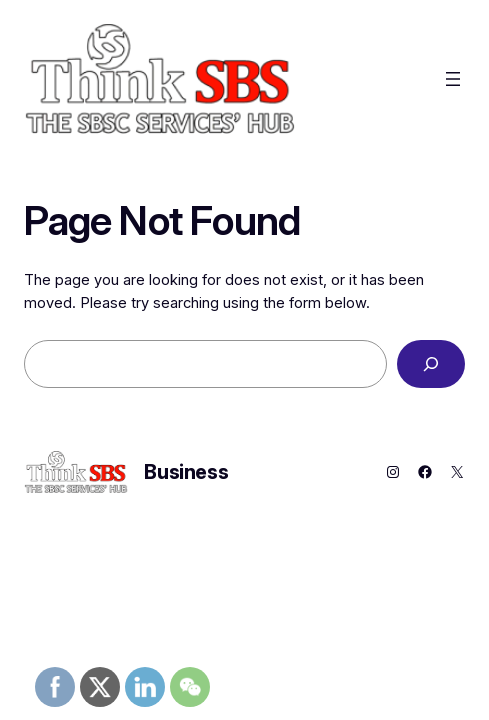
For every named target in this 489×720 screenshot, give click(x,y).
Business (186, 472)
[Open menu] (453, 79)
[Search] (430, 364)
